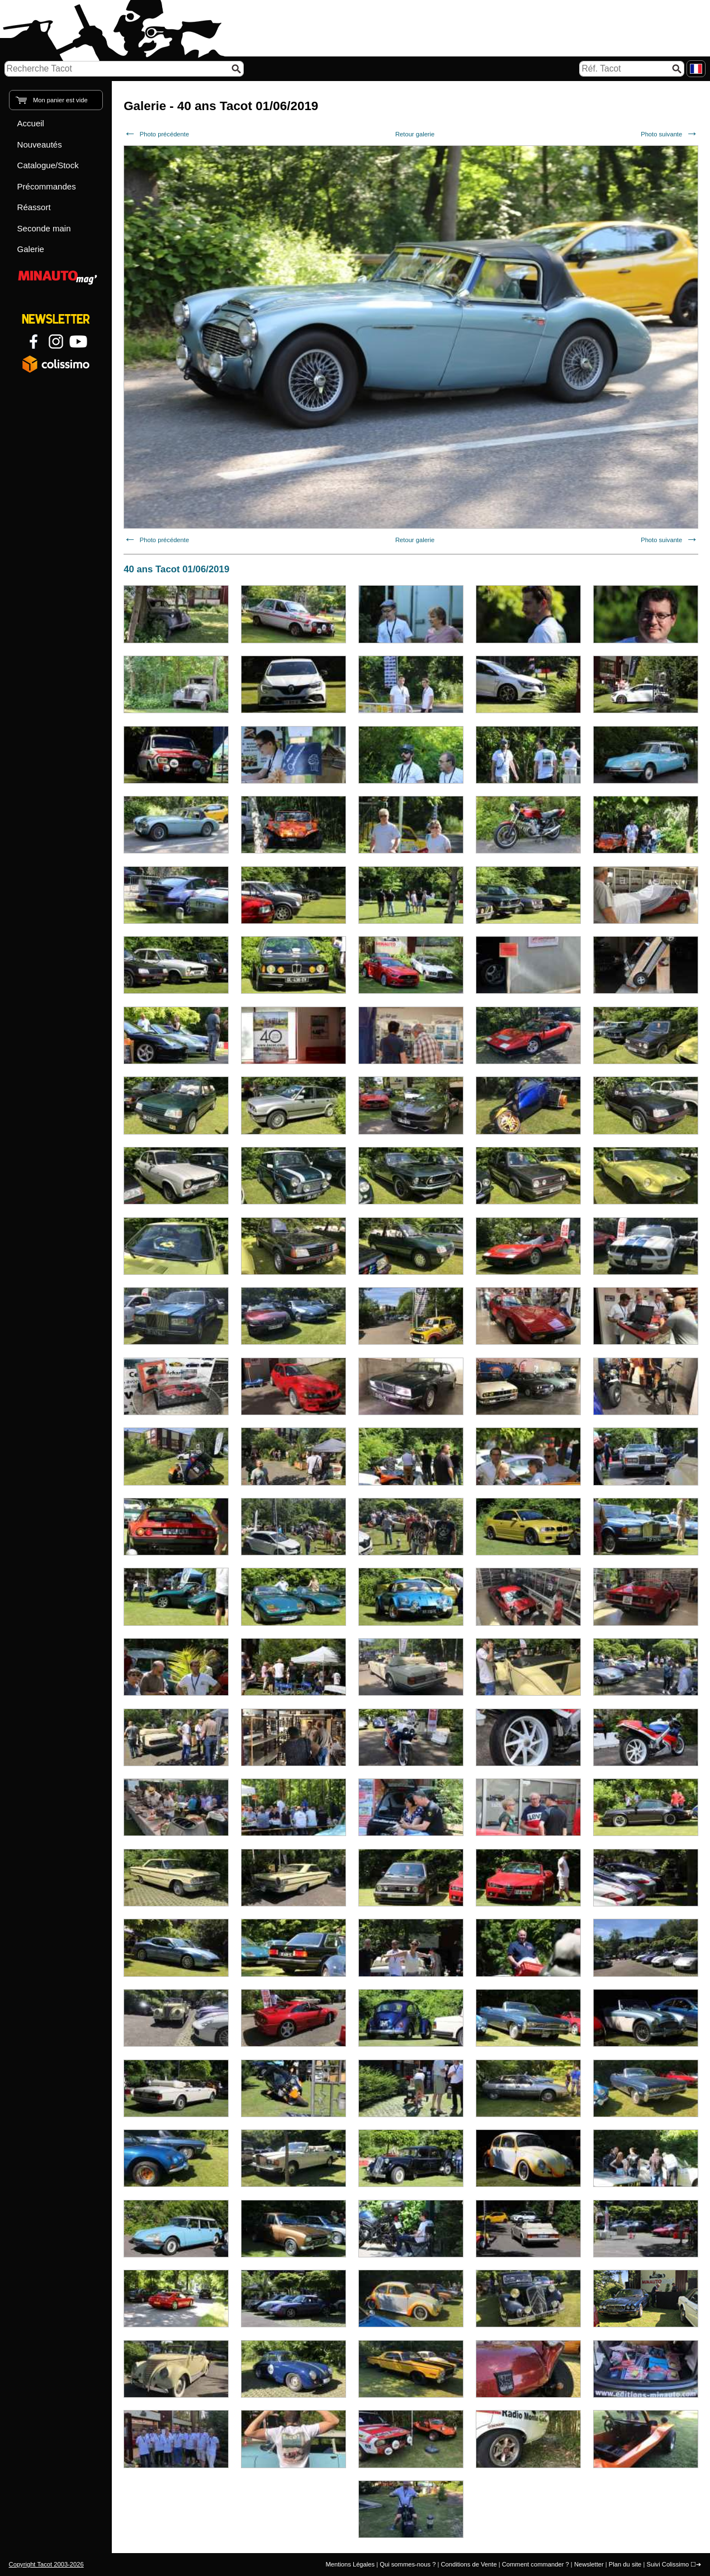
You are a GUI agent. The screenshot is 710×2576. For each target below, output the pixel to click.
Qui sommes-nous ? (408, 2564)
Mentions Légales (350, 2564)
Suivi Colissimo (667, 2564)
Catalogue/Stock (48, 165)
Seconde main (44, 228)
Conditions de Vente (468, 2564)
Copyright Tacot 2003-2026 (46, 2564)
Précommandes (46, 186)
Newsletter (589, 2564)
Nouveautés (39, 144)
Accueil (30, 123)
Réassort (34, 207)
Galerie (30, 249)
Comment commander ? (535, 2564)
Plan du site (625, 2564)
